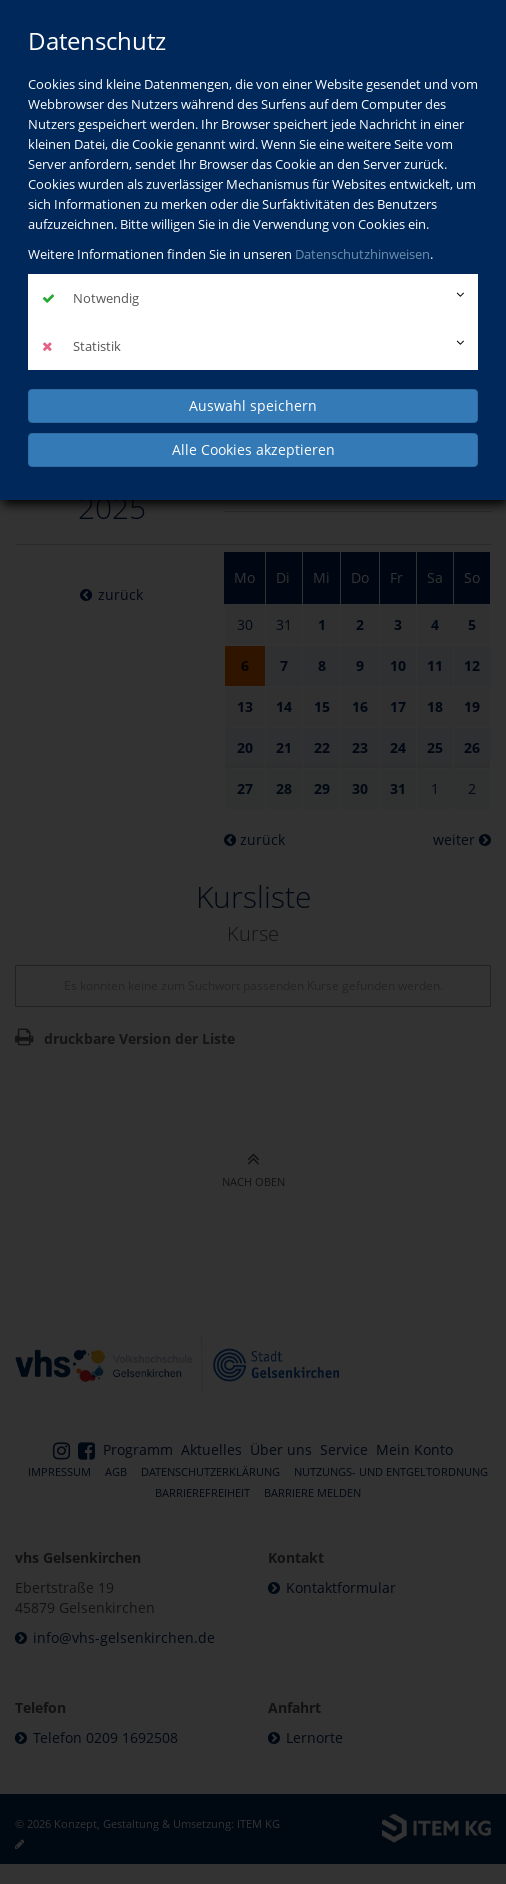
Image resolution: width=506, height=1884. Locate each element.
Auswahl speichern (253, 405)
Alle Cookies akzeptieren (253, 449)
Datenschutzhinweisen (362, 254)
